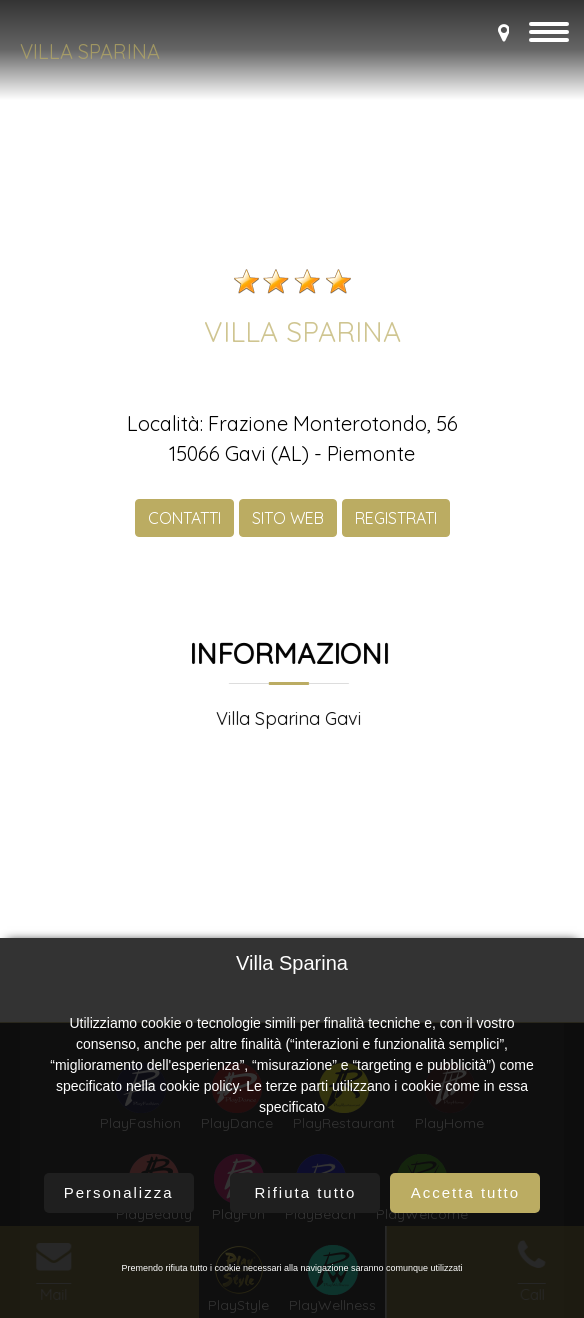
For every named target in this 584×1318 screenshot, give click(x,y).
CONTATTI (184, 533)
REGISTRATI (396, 533)
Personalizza (119, 1192)
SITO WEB (288, 533)
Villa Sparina (90, 51)
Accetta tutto (465, 1192)
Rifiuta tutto (305, 1192)
